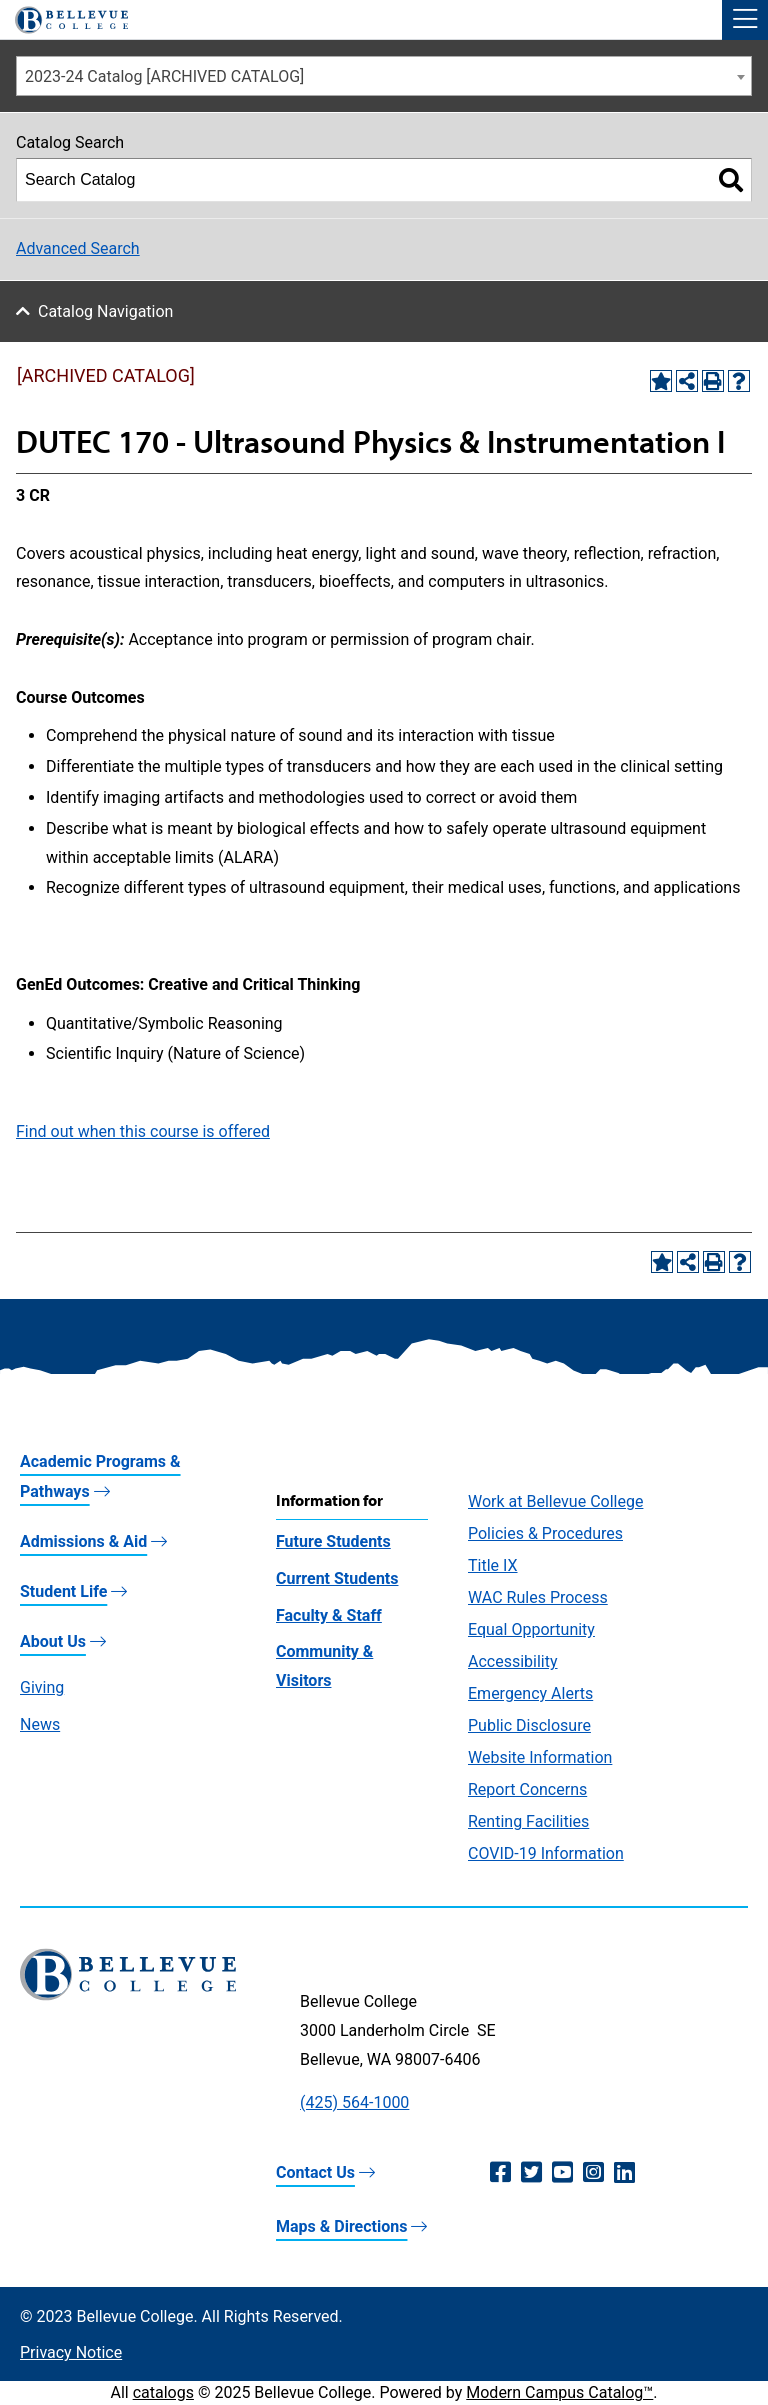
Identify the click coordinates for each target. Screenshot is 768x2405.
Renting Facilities (528, 1821)
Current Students (337, 1578)
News (40, 1724)
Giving (42, 1687)
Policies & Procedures (545, 1533)
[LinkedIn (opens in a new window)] (624, 2173)
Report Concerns (527, 1789)
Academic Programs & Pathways (100, 1476)
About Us (53, 1641)
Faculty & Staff (329, 1615)
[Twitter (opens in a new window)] (531, 2173)
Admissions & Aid (83, 1541)
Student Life (63, 1591)
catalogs (163, 2392)
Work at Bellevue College (555, 1501)
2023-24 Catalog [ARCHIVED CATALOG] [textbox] (164, 76)
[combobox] (384, 76)
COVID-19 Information (546, 1853)
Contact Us (315, 2172)
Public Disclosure (529, 1725)
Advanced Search (78, 248)
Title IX (493, 1565)
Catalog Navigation (105, 311)
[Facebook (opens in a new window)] (500, 2173)
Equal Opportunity (531, 1629)
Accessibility (513, 1661)
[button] (745, 20)
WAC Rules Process (538, 1597)
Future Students (333, 1541)
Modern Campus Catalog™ (559, 2392)
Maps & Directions (341, 2226)
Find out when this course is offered (143, 1131)
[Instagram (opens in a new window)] (593, 2173)
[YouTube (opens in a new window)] (562, 2173)
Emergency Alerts (530, 1693)
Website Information (540, 1757)
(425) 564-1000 (354, 2102)
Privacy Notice (71, 2352)
